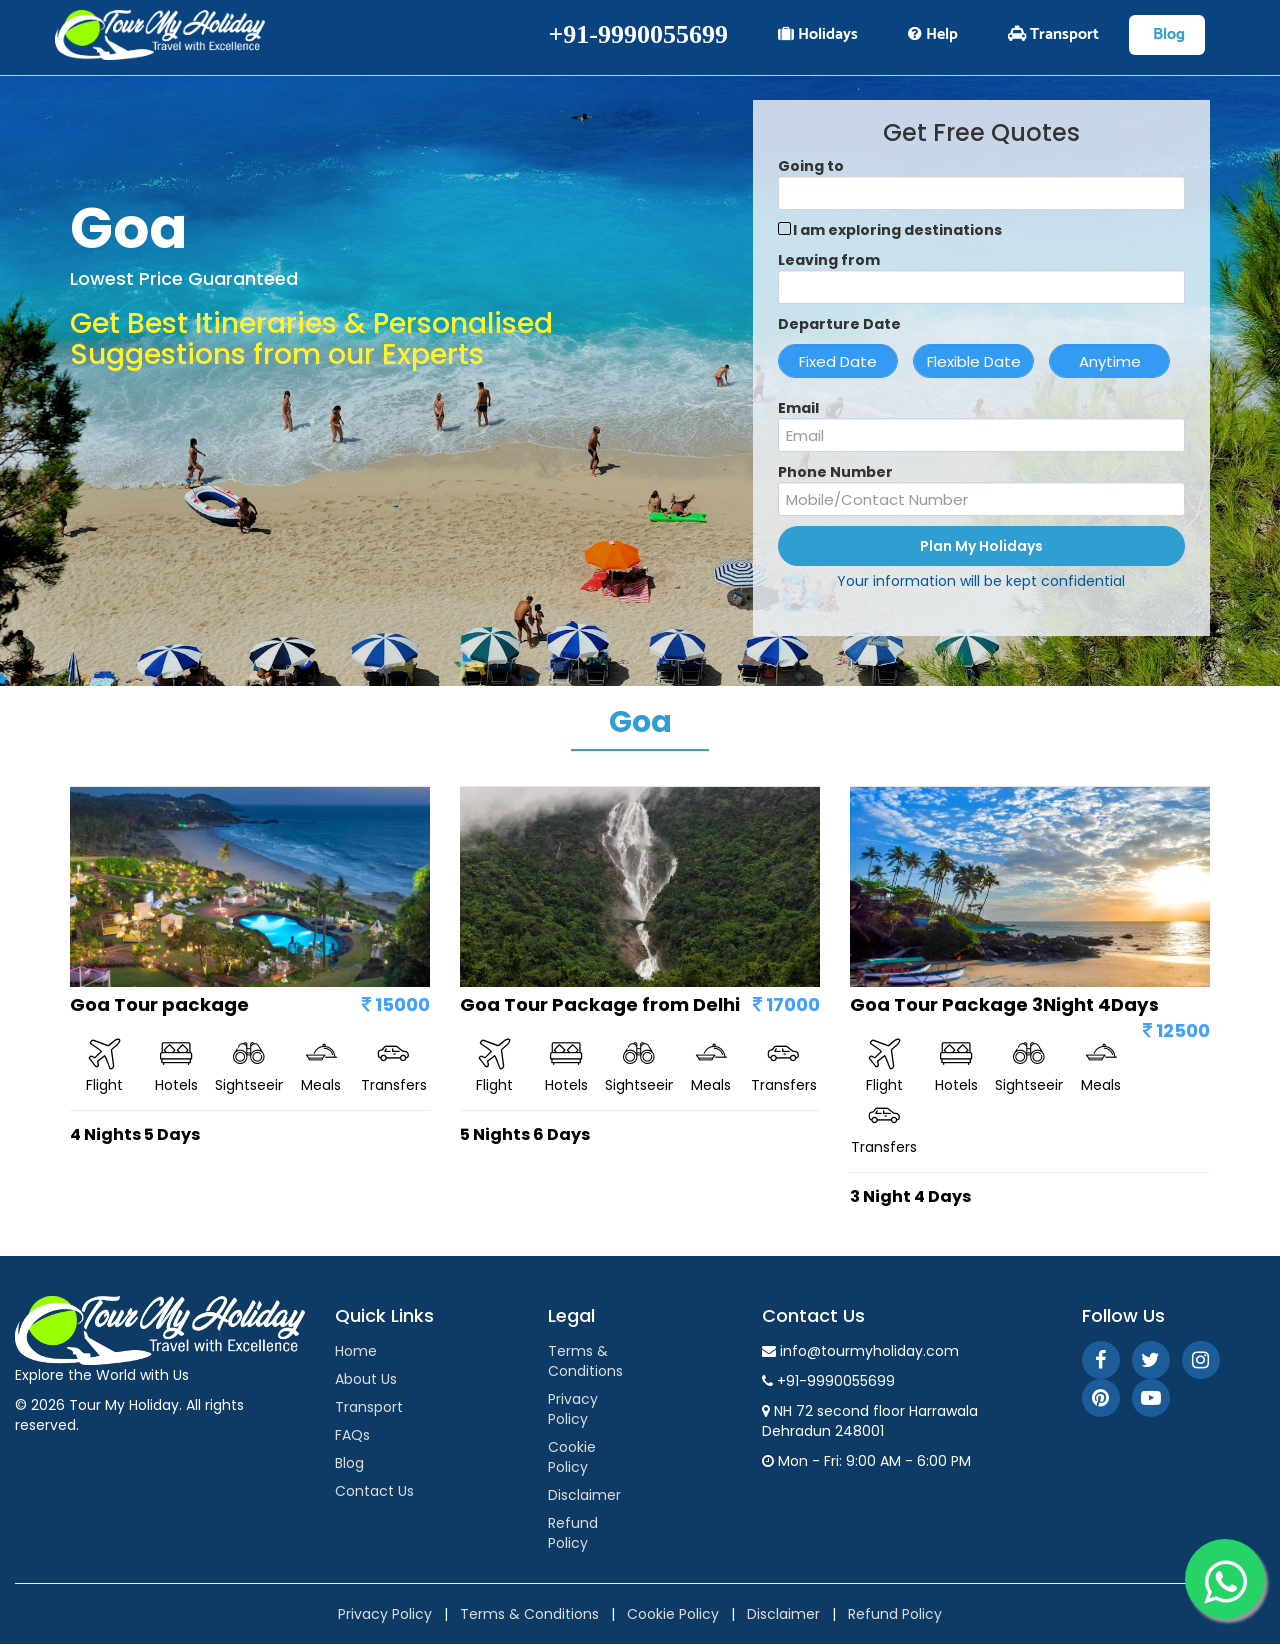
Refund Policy (573, 1533)
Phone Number (835, 472)
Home (356, 1351)
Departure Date (839, 324)
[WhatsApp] (1225, 1579)
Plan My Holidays (981, 546)
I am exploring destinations (897, 230)
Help (933, 34)
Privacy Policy (573, 1409)
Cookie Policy (572, 1457)
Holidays (818, 34)
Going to (811, 166)
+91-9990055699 (638, 34)
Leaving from (829, 260)
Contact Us (374, 1491)
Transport (1053, 34)
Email (798, 408)
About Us (366, 1379)
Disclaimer (584, 1495)
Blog (1167, 34)
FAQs (352, 1435)
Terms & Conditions (585, 1361)
